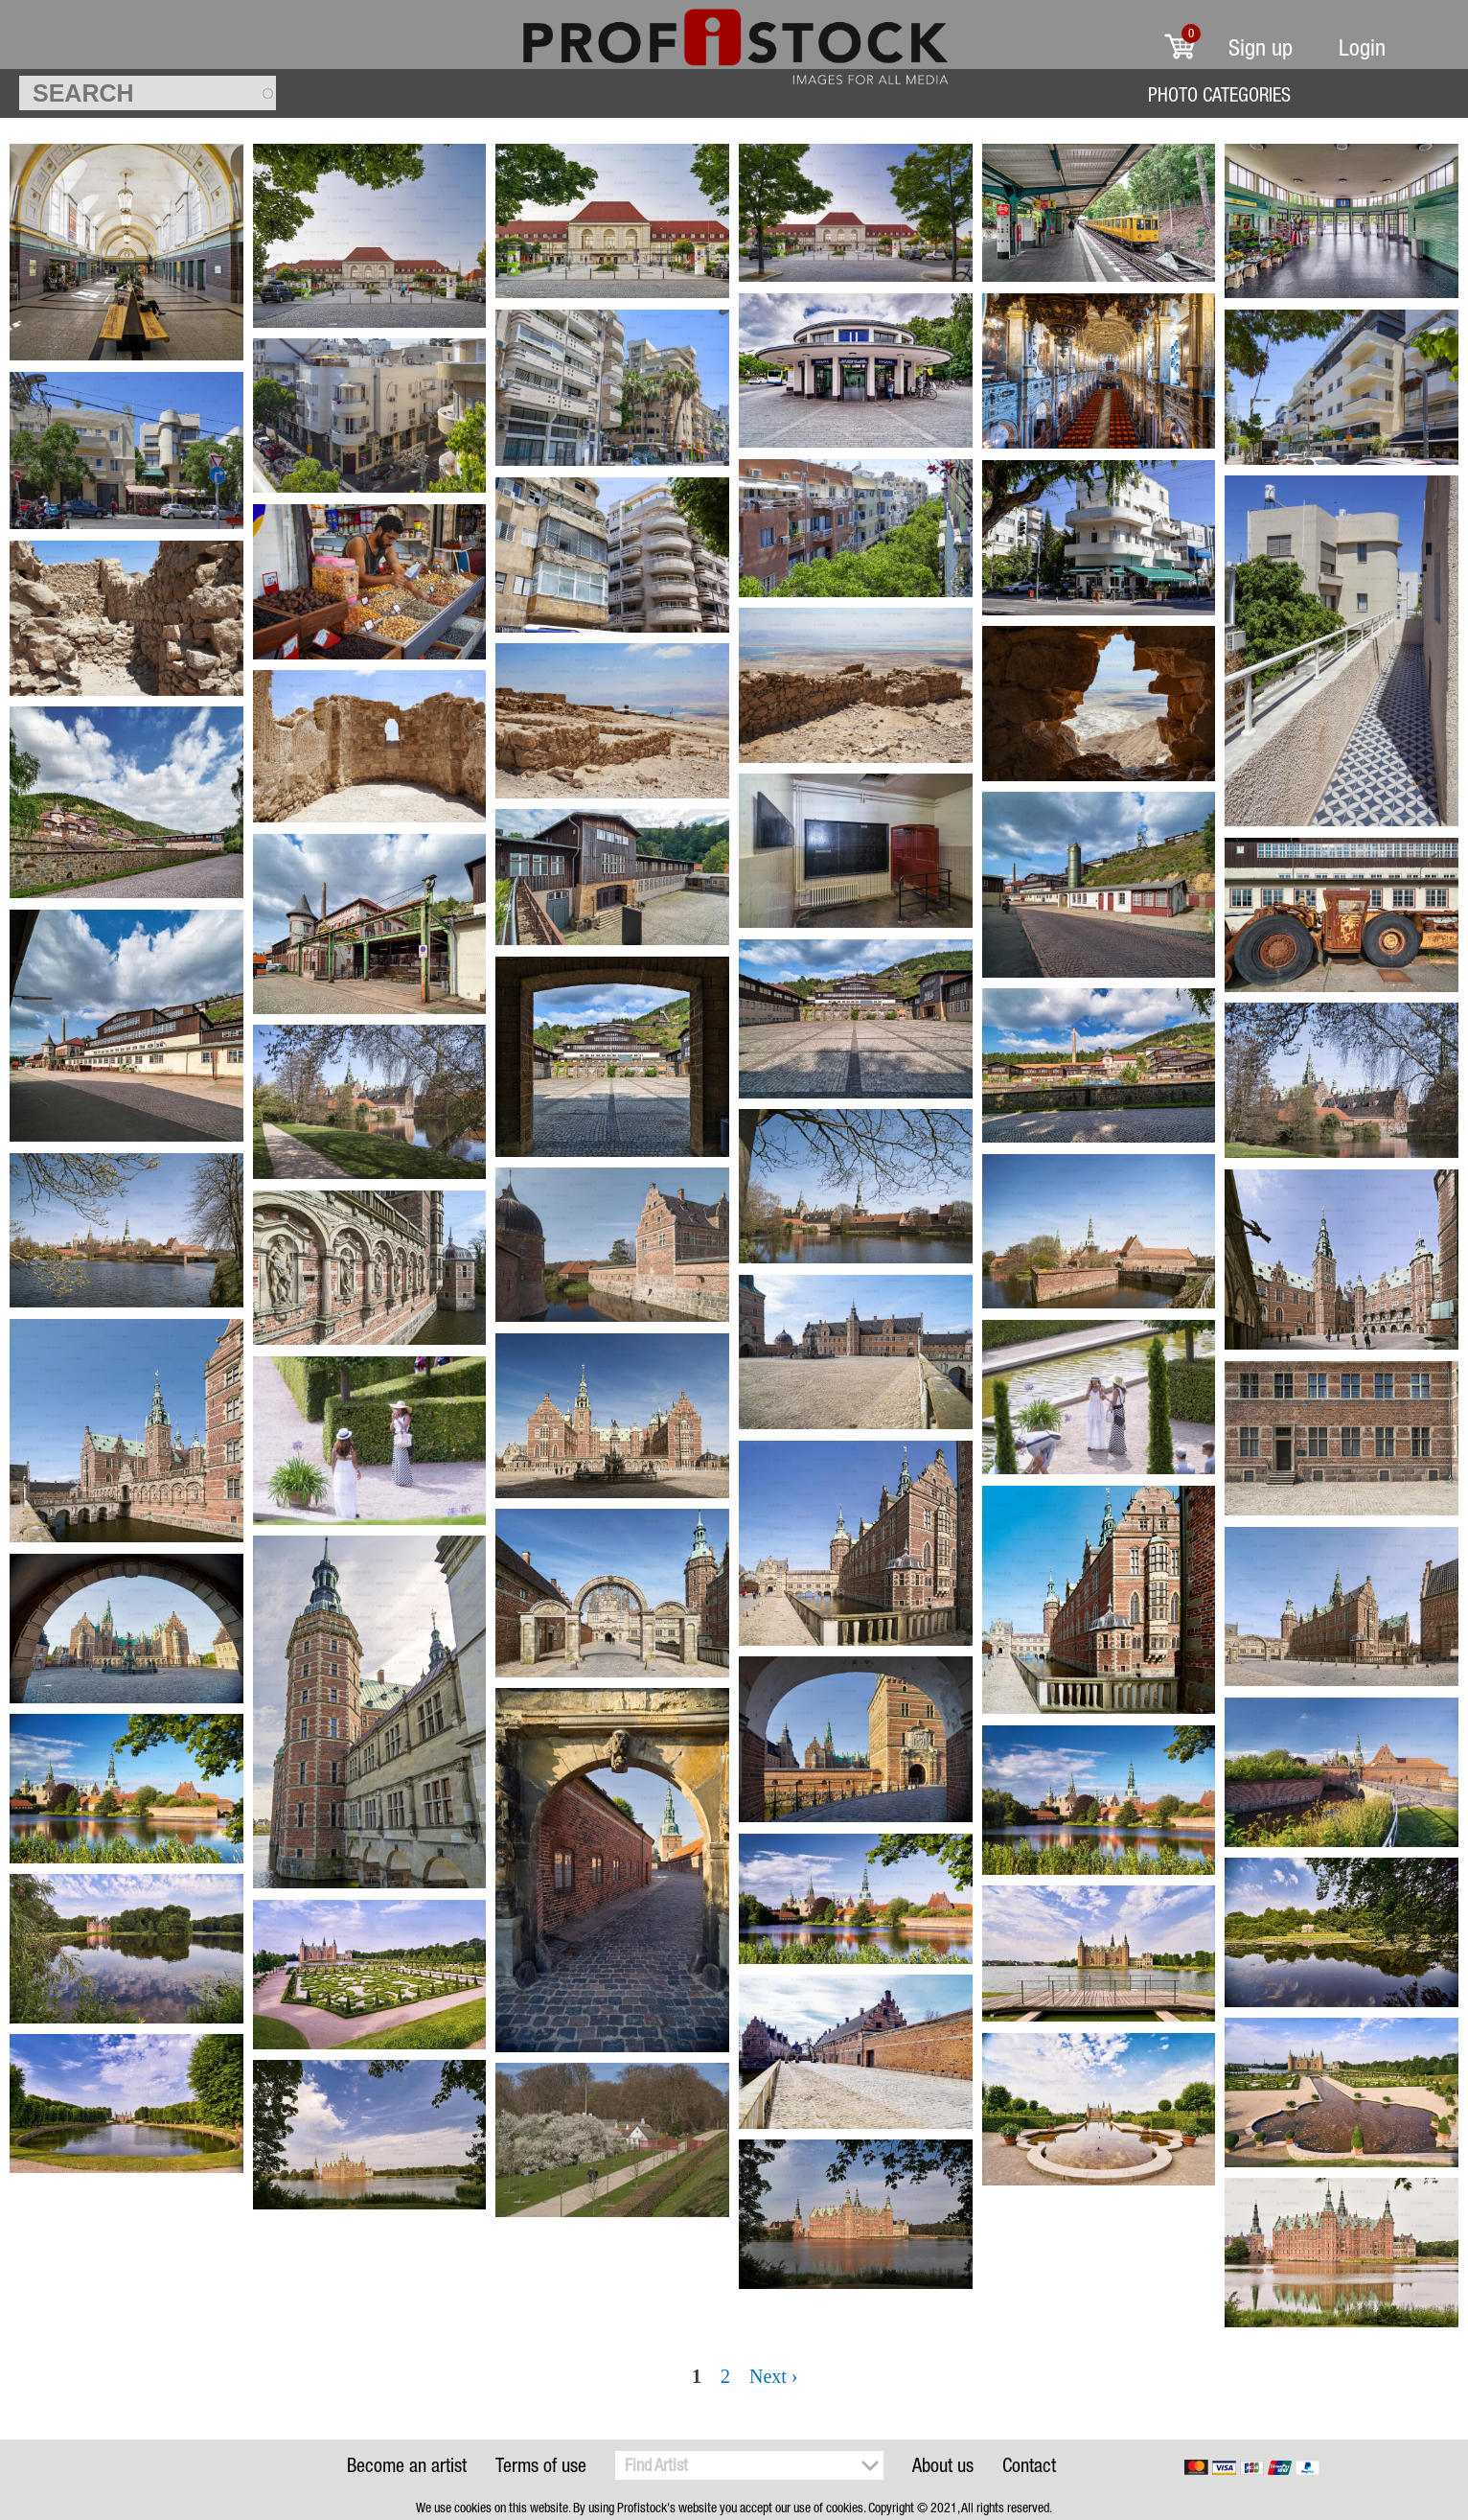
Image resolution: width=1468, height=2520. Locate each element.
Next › (773, 2376)
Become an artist (407, 2465)
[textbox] (147, 93)
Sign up (1260, 47)
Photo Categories (1219, 94)
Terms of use (540, 2465)
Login (1362, 47)
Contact (1029, 2465)
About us (943, 2465)
